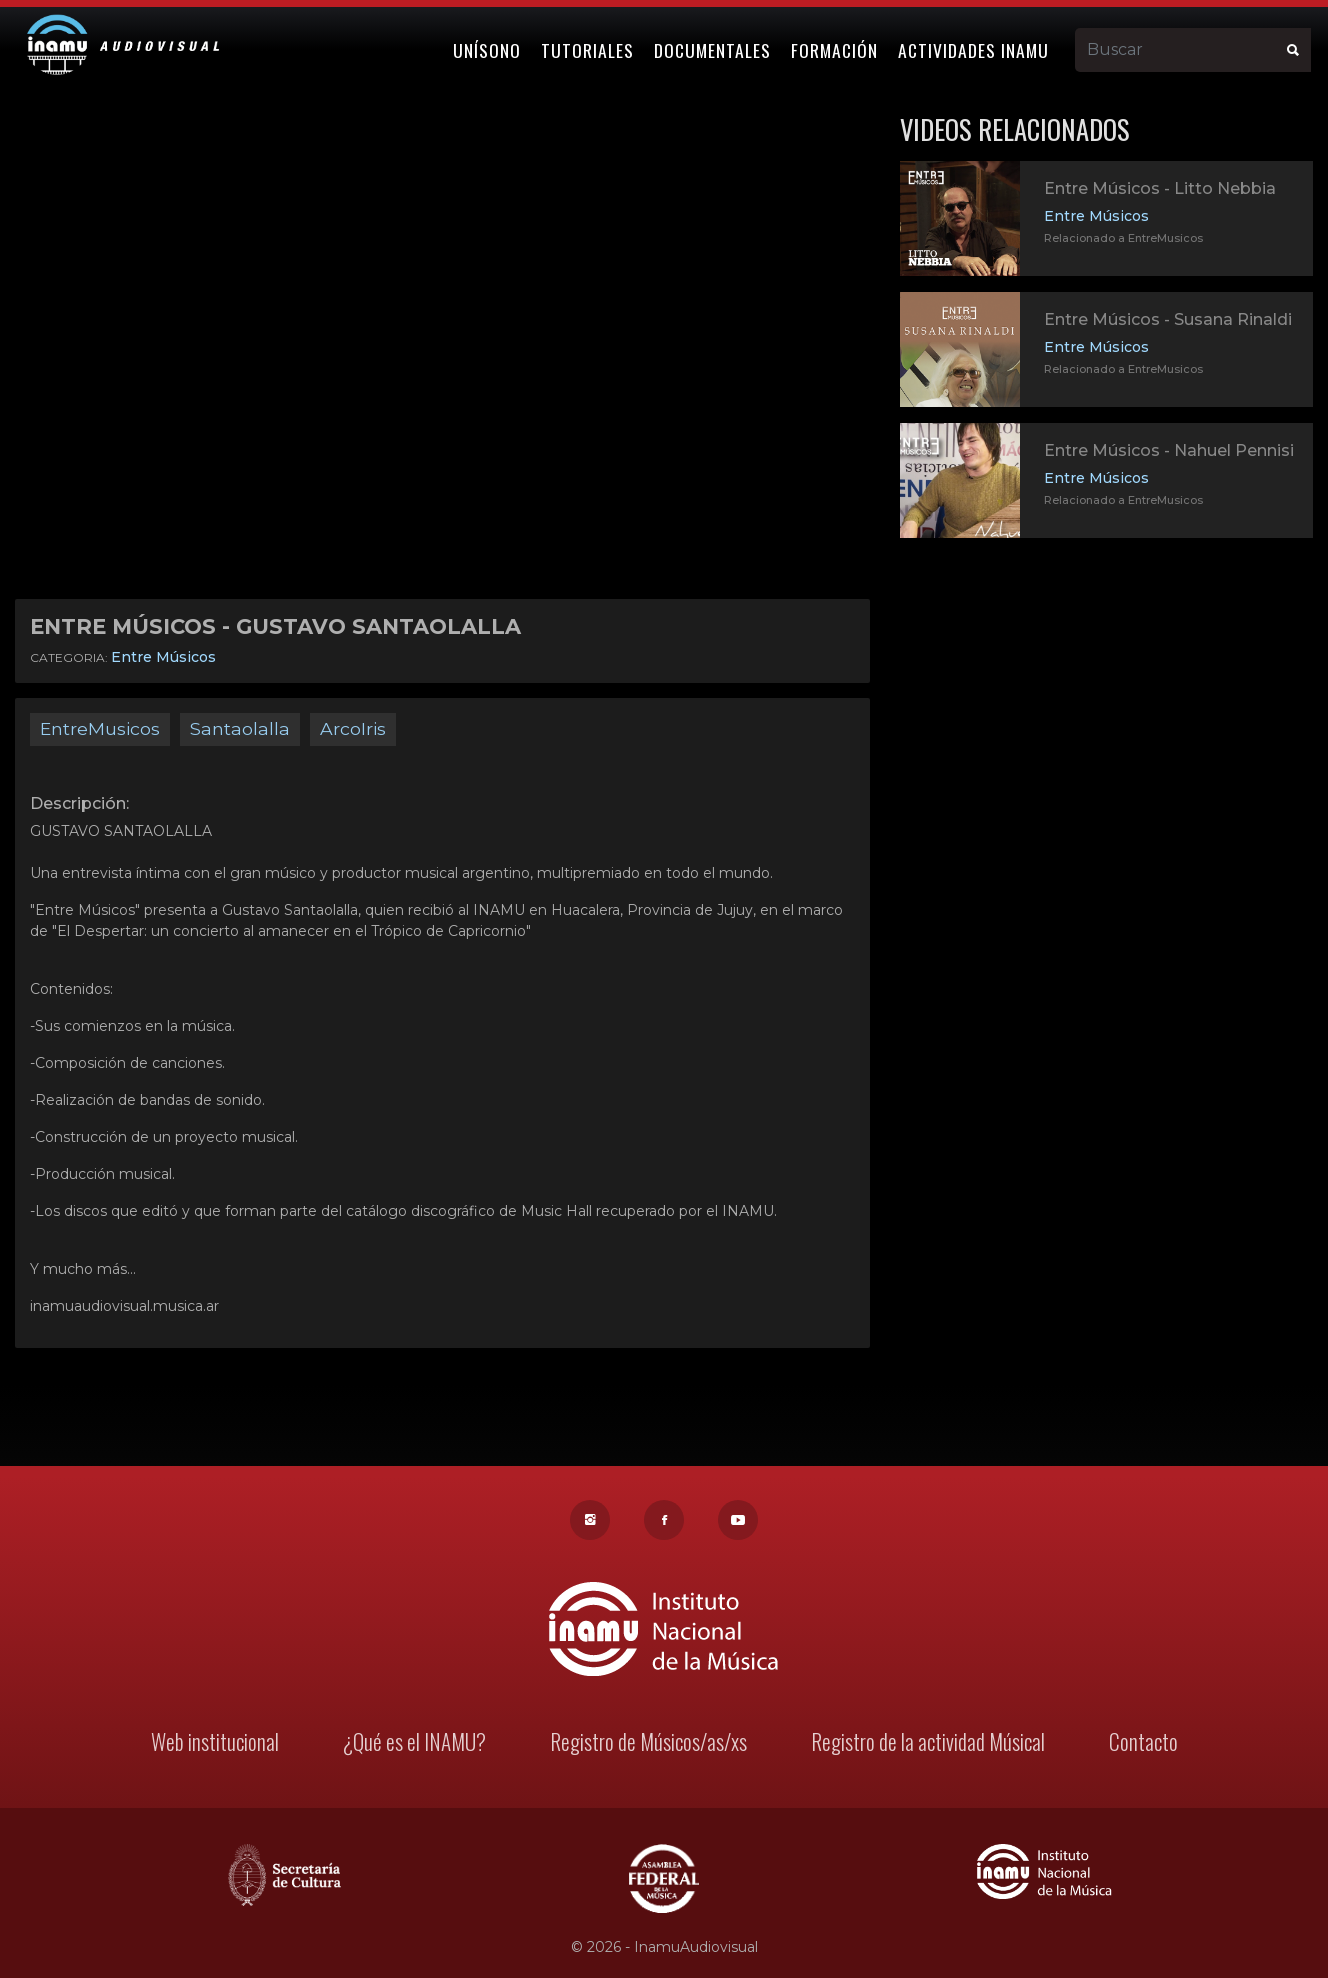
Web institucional (221, 1744)
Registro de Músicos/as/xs (648, 1744)
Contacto (1136, 1744)
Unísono (490, 47)
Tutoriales (590, 47)
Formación (837, 47)
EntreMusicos (100, 728)
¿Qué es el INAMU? (417, 1744)
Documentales (715, 47)
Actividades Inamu (976, 47)
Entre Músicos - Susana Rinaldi (1168, 319)
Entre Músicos (163, 657)
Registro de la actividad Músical (923, 1744)
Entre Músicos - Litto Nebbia (1160, 188)
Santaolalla (240, 728)
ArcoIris (353, 728)
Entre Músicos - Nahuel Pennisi (1169, 450)
